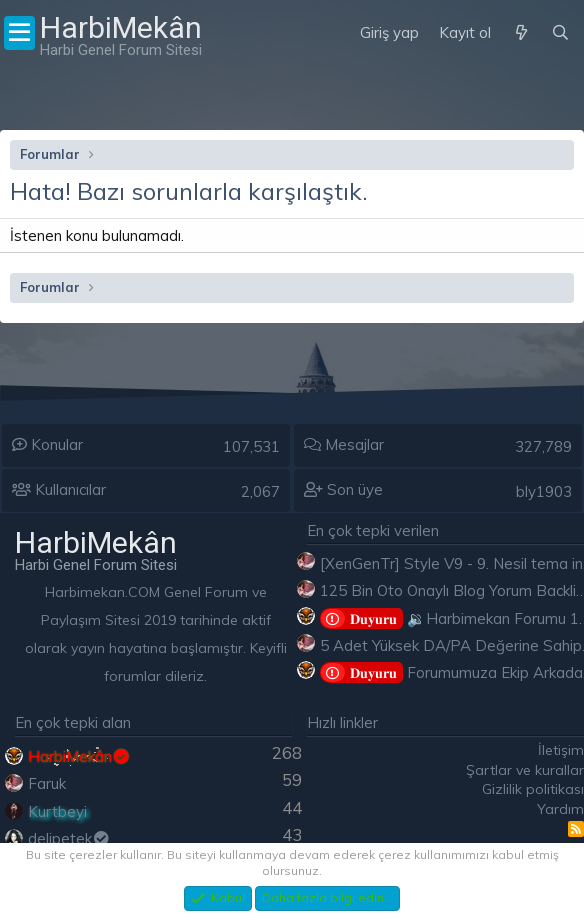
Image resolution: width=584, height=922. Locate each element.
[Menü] (19, 33)
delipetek (69, 838)
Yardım (560, 809)
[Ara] (560, 33)
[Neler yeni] (520, 33)
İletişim (561, 750)
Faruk (47, 783)
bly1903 (544, 491)
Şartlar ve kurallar (525, 770)
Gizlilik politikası (533, 789)
